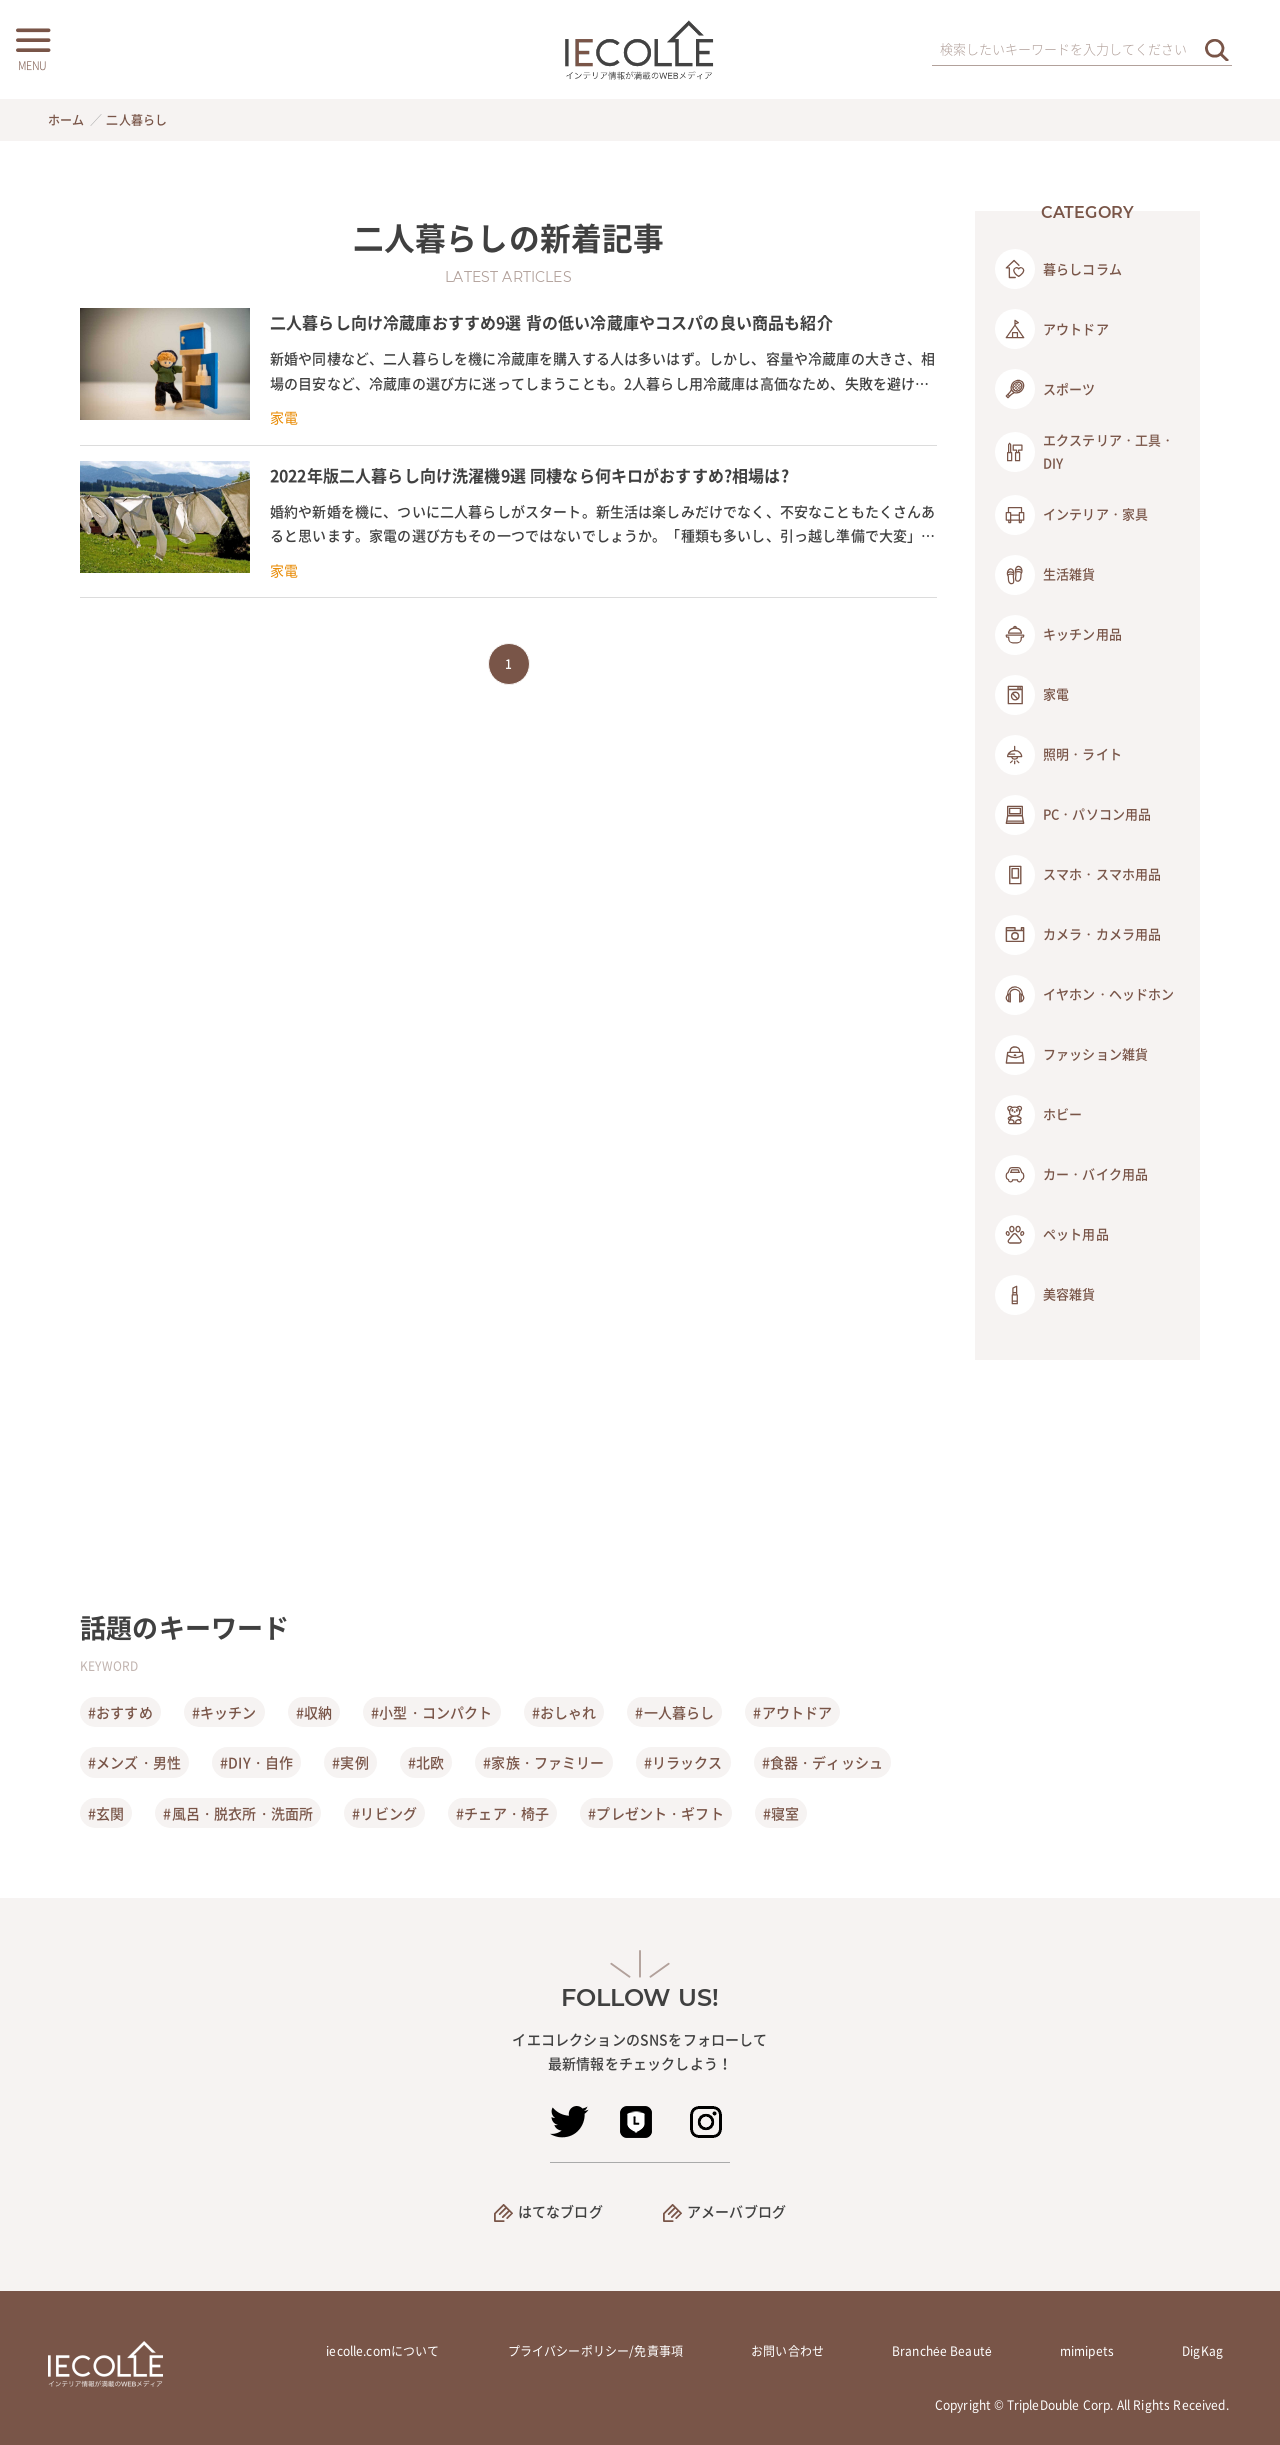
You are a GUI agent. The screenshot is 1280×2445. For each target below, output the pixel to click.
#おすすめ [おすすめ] (120, 1712)
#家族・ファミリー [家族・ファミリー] (543, 1762)
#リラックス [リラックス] (683, 1762)
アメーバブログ (736, 2211)
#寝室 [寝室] (781, 1813)
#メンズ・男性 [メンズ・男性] (134, 1762)
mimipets (1087, 2351)
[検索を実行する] (1217, 49)
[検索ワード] (1082, 50)
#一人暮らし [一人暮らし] (674, 1712)
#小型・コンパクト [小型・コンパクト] (431, 1712)
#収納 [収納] (314, 1712)
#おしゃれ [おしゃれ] (564, 1712)
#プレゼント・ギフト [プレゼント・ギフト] (656, 1813)
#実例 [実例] (350, 1762)
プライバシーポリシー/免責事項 (595, 2351)
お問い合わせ (787, 2351)
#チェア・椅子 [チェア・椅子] (502, 1813)
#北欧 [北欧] (426, 1762)
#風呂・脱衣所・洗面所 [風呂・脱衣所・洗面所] (238, 1813)
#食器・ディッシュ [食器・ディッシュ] (822, 1762)
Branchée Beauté (942, 2351)
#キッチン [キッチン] (224, 1712)
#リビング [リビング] (384, 1813)
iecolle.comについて (382, 2351)
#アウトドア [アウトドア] (792, 1712)
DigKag (1202, 2351)
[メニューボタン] (32, 47)
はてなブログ (560, 2211)
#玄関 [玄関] (106, 1813)
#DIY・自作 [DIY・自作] (256, 1762)
